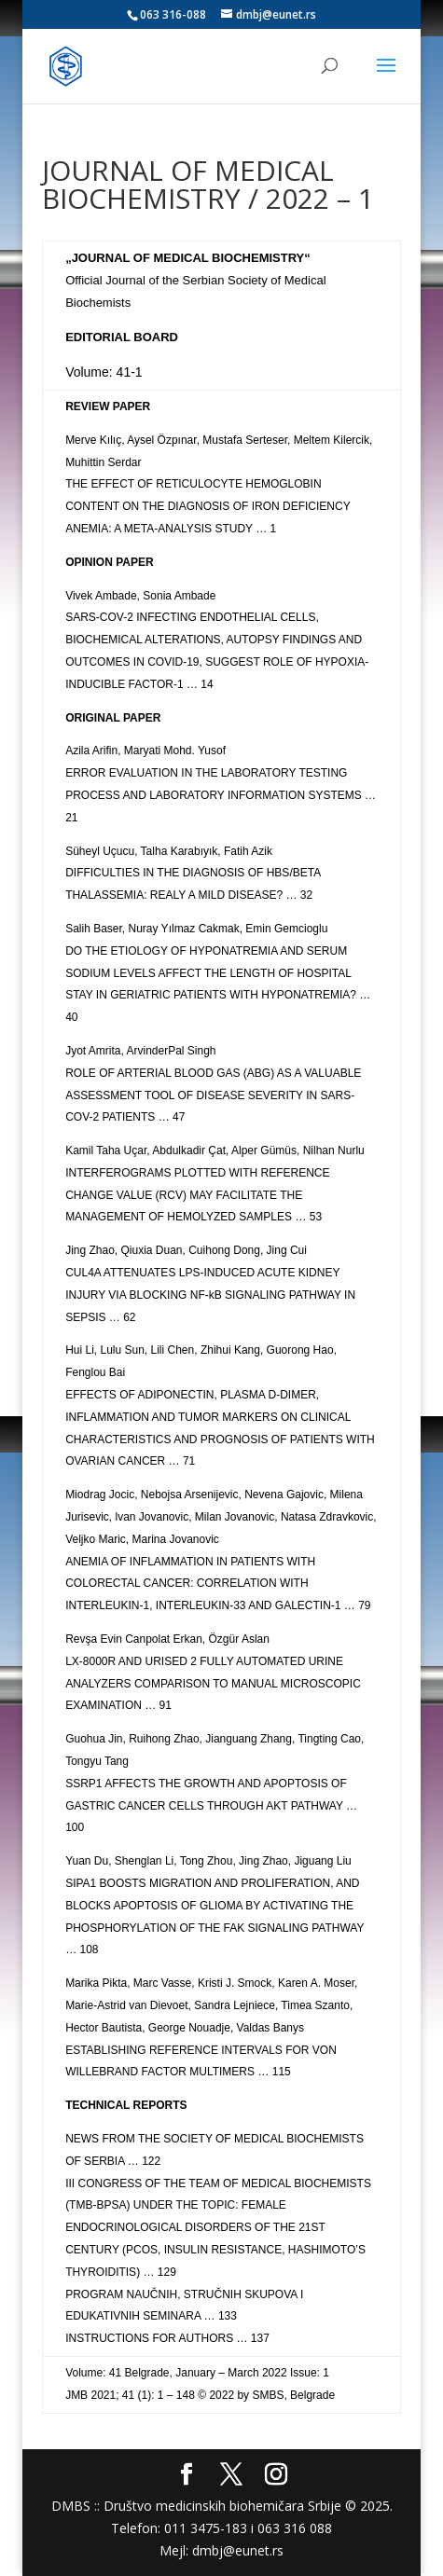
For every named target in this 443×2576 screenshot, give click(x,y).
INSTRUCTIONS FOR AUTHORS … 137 (167, 2338)
